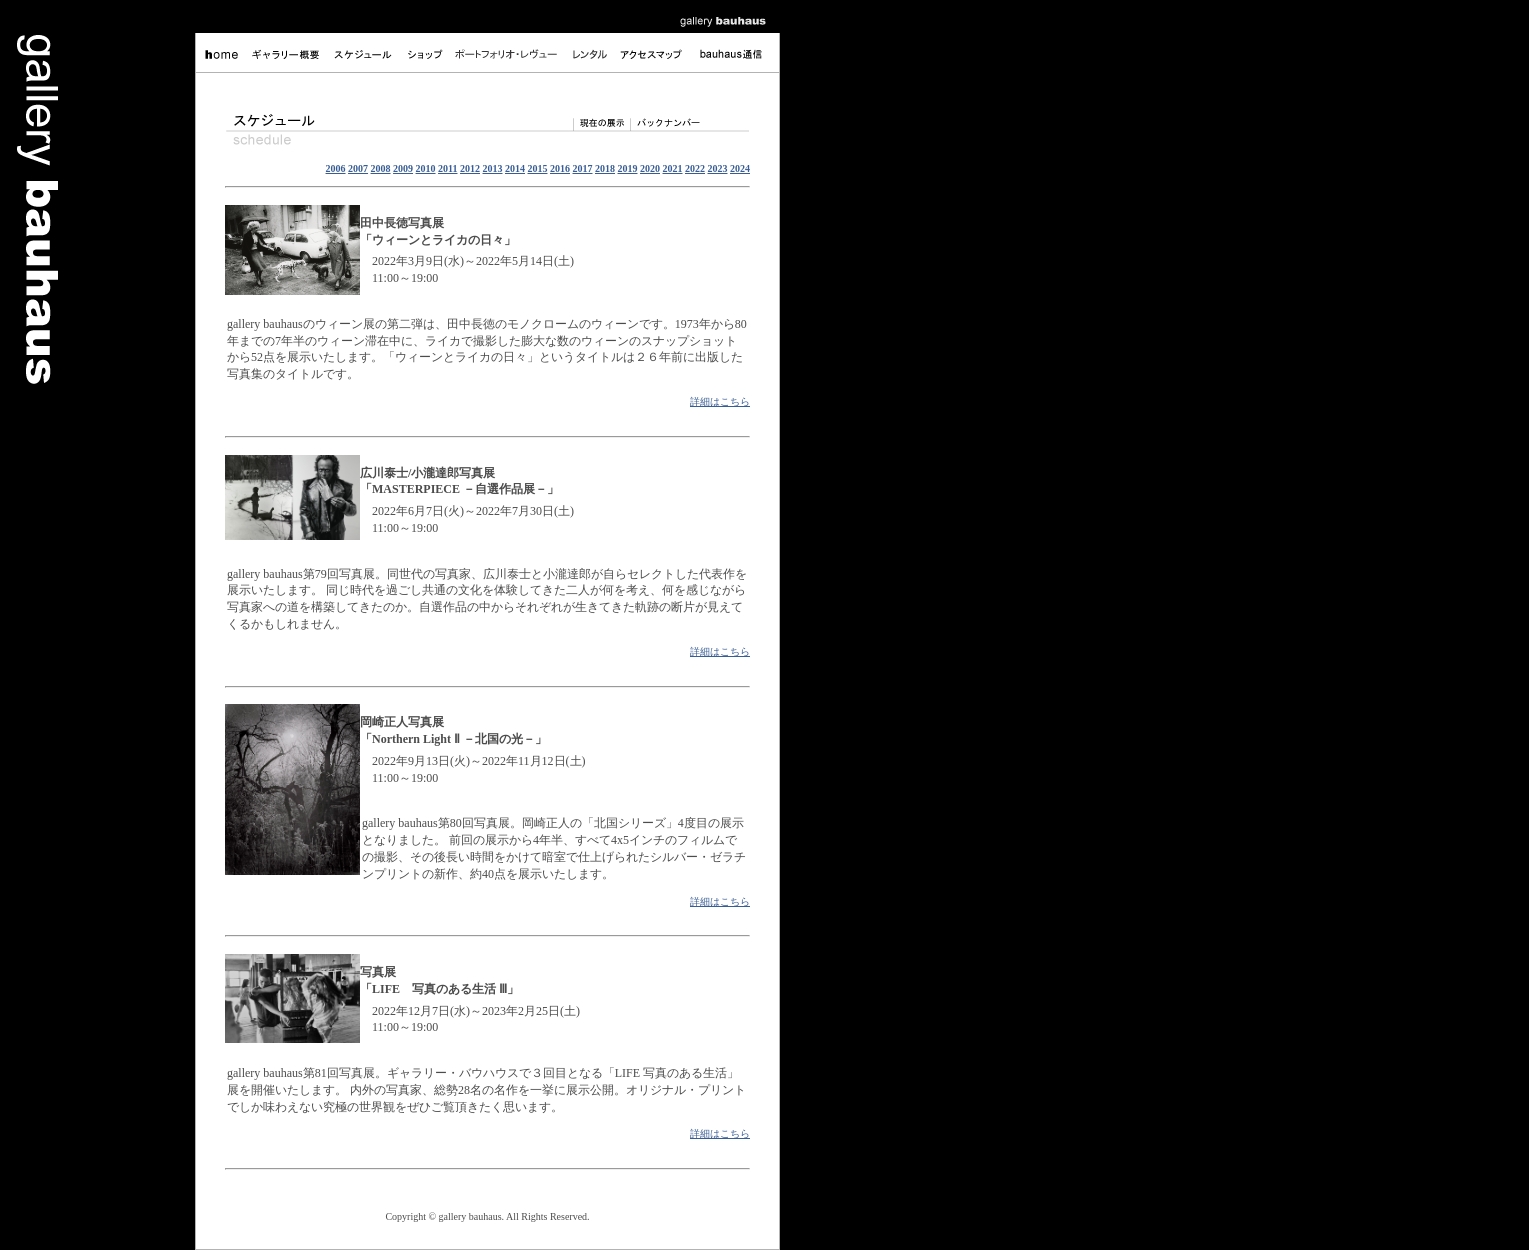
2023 (718, 168)
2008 (381, 168)
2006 (336, 168)
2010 (426, 168)
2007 (358, 168)
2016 (560, 168)
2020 (650, 168)
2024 (740, 168)
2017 (583, 168)
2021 (673, 168)
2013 (493, 168)
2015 (538, 168)
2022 (695, 168)
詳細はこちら (720, 401)
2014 (515, 168)
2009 (403, 168)
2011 (447, 168)
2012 (470, 168)
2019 (628, 168)
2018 (605, 168)
